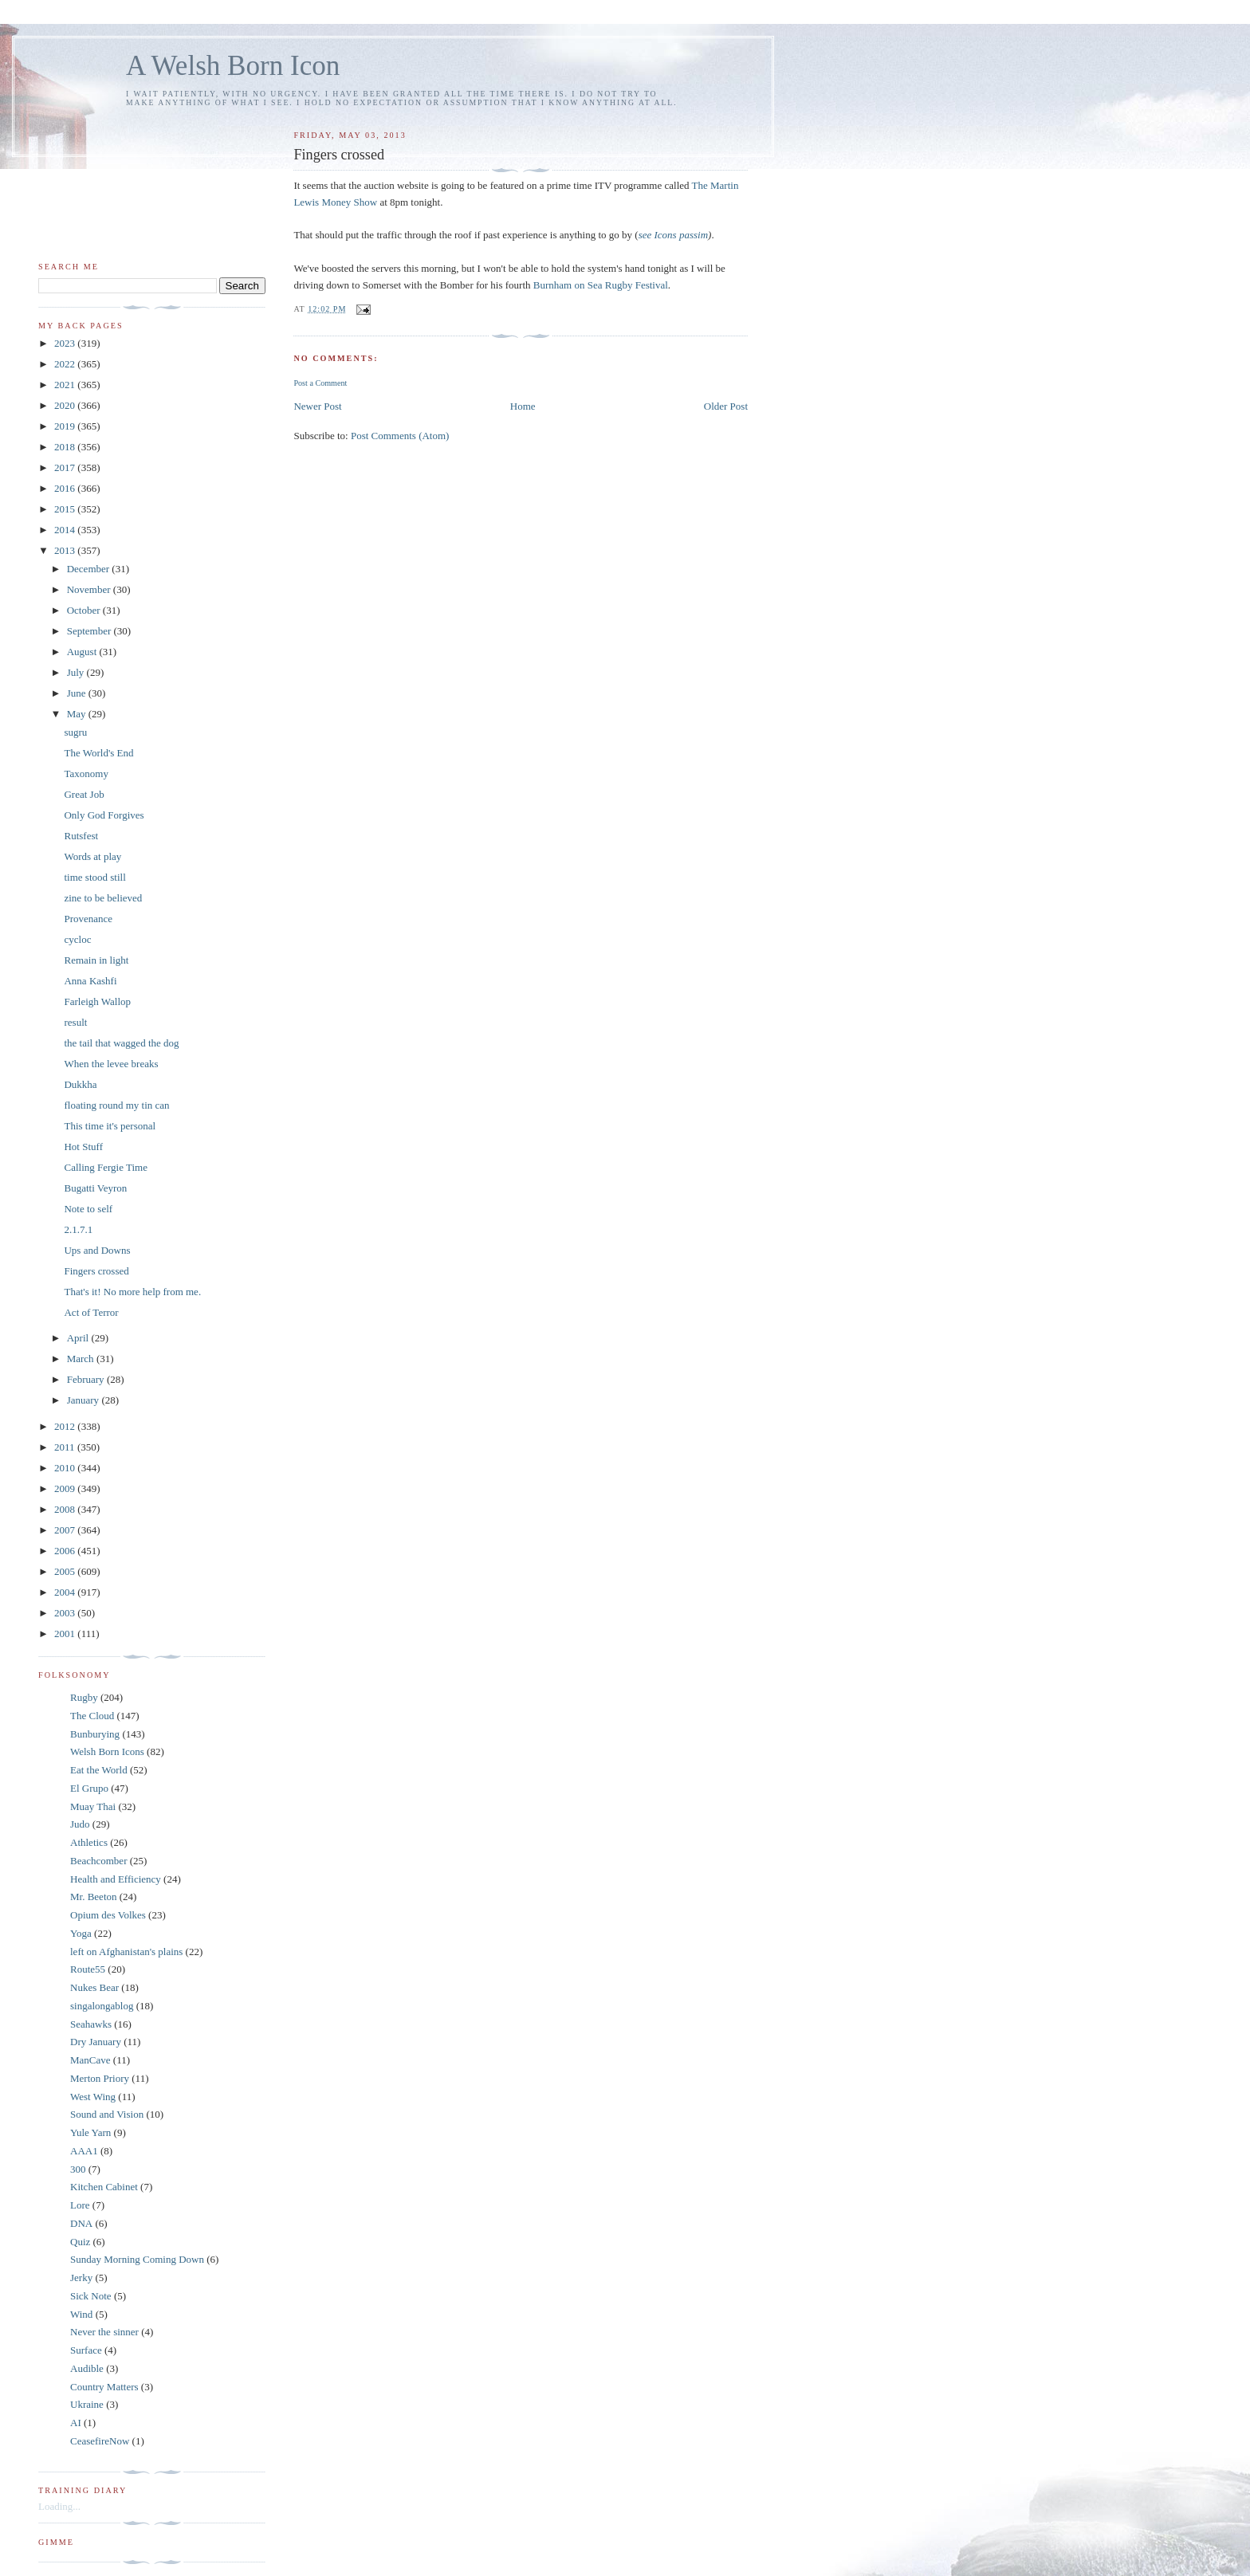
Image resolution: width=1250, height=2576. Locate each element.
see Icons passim (673, 235)
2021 (65, 385)
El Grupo (89, 1788)
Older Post (726, 406)
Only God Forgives (103, 815)
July (77, 672)
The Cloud (92, 1716)
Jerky (81, 2277)
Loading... (59, 2506)
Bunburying (95, 1734)
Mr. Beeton (93, 1897)
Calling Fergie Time (105, 1167)
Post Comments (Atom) (400, 436)
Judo (80, 1824)
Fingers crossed (96, 1271)
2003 (65, 1613)
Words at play (92, 856)
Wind (81, 2314)
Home (523, 406)
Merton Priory (99, 2078)
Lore (80, 2205)
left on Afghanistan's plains (126, 1952)
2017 (65, 467)
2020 (65, 405)
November (90, 589)
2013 (65, 550)
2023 (65, 343)
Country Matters (104, 2387)
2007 (65, 1530)
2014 (65, 530)
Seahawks (91, 2024)
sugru (75, 732)
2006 (65, 1551)
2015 (65, 509)
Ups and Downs (97, 1250)
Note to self (88, 1209)
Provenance (88, 919)
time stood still (94, 877)
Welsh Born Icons (107, 1751)
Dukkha (80, 1084)
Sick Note (91, 2296)
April (79, 1338)
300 (78, 2169)
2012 (65, 1426)
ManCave (90, 2060)
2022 (65, 364)
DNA (81, 2223)
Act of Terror (91, 1312)
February (87, 1379)
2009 (65, 1488)
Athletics (89, 1842)
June (77, 693)
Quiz (80, 2242)
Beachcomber (98, 1861)
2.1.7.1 (78, 1229)
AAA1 (84, 2151)
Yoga (81, 1933)
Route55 (87, 1969)
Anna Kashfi (90, 981)
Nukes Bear (94, 1987)
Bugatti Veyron (95, 1188)
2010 (65, 1468)
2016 (65, 488)
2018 (65, 447)
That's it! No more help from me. (132, 1292)
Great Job (84, 794)
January (84, 1400)
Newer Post (317, 406)
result (75, 1022)
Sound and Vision (106, 2114)
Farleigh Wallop (97, 1001)
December (89, 569)
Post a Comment (320, 383)
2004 (65, 1592)
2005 (65, 1571)
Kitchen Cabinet (104, 2187)
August (83, 652)
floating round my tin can (116, 1105)
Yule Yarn (90, 2132)
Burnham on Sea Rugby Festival (600, 285)
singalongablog (101, 2006)
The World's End (98, 753)
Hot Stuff (83, 1147)
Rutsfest (81, 836)
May (77, 714)
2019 (65, 426)
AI (75, 2423)
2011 (65, 1447)
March (81, 1359)
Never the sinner (104, 2332)
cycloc (77, 939)
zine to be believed (103, 898)
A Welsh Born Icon (233, 65)
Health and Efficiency (115, 1879)
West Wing (93, 2097)
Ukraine (87, 2404)
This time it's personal (109, 1126)
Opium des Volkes (108, 1915)
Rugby (84, 1697)
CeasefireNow (99, 2441)
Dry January (95, 2042)
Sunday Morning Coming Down (137, 2259)
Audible (87, 2368)
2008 (65, 1509)
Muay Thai (93, 1806)
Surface (86, 2350)
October (85, 610)
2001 (65, 1633)
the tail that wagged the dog (121, 1043)
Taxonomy (86, 773)
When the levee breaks (111, 1064)
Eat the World (99, 1770)
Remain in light (96, 960)
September (90, 631)
